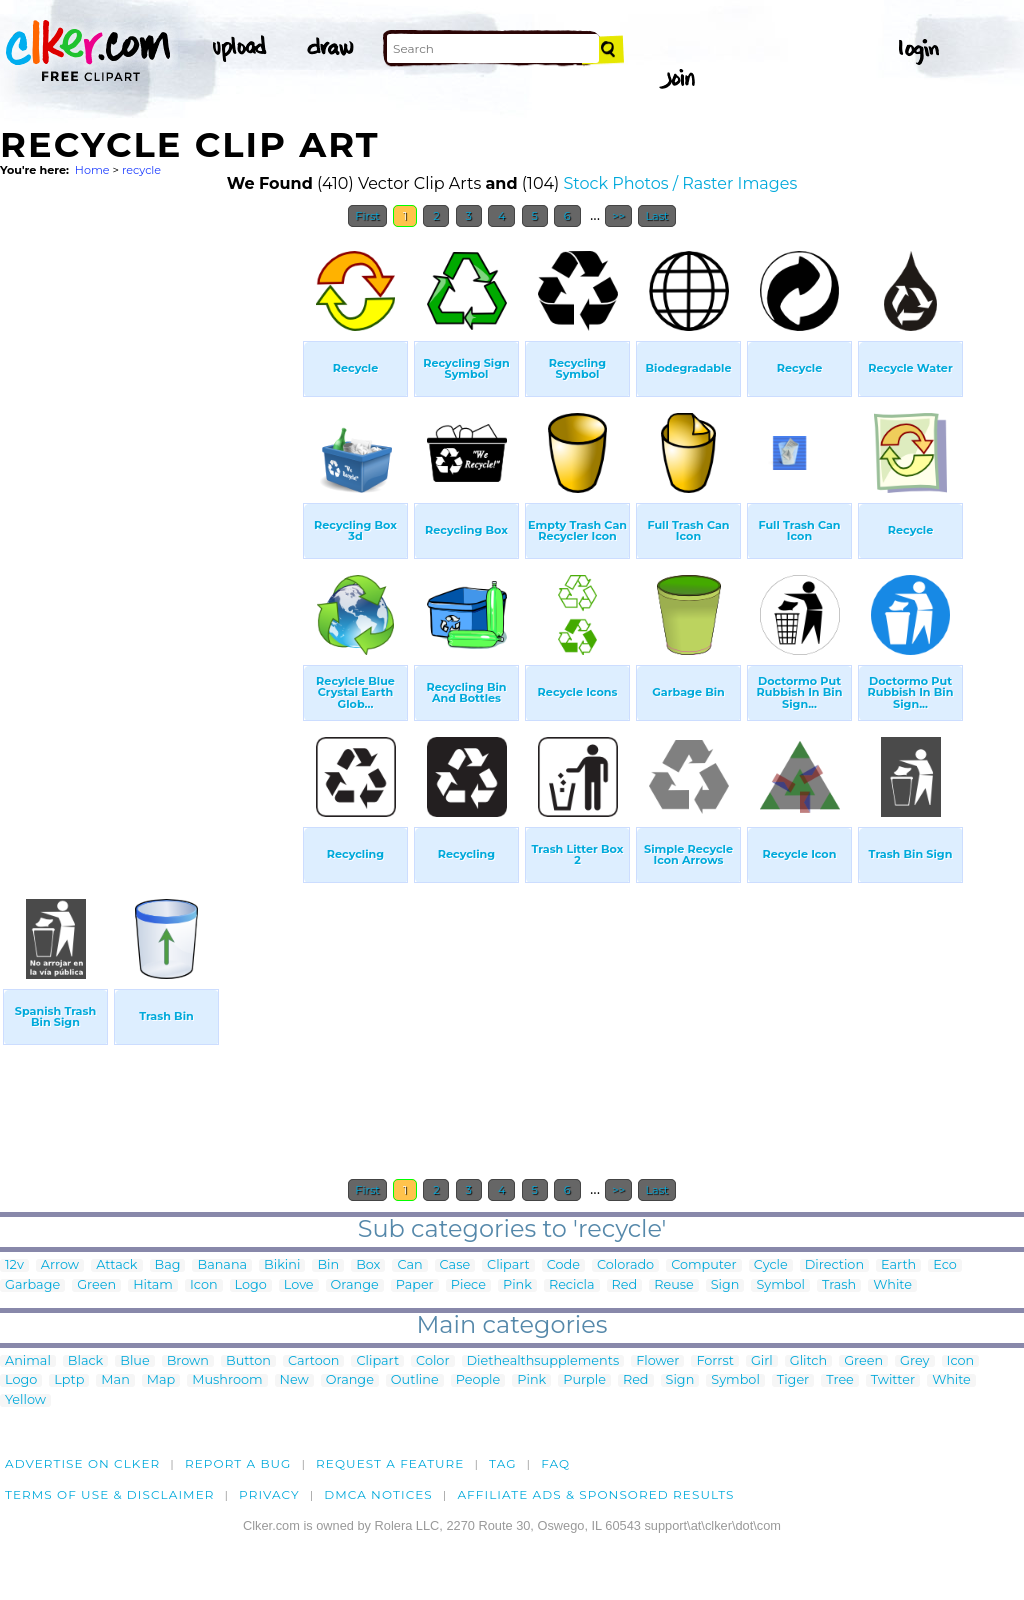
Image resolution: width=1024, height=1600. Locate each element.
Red (625, 1285)
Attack (116, 1265)
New (294, 1380)
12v (14, 1265)
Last (656, 216)
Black (85, 1361)
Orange (355, 1285)
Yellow (25, 1400)
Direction (834, 1265)
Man (115, 1380)
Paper (415, 1285)
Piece (468, 1285)
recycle (141, 170)
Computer (703, 1265)
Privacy (269, 1494)
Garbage (32, 1285)
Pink (517, 1285)
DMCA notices (378, 1494)
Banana (222, 1265)
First (367, 216)
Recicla (572, 1285)
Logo (251, 1285)
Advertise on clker (82, 1463)
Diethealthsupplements (543, 1361)
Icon (204, 1285)
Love (299, 1285)
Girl (762, 1361)
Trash (839, 1285)
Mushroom (227, 1380)
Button (248, 1361)
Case (455, 1265)
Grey (914, 1361)
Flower (657, 1361)
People (478, 1380)
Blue (134, 1361)
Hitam (153, 1285)
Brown (188, 1361)
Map (161, 1380)
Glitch (808, 1361)
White (892, 1285)
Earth (898, 1265)
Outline (415, 1380)
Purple (584, 1380)
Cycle (771, 1265)
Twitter (893, 1380)
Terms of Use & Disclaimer (110, 1494)
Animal (28, 1361)
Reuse (674, 1285)
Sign (725, 1285)
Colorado (625, 1265)
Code (563, 1265)
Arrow (60, 1265)
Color (432, 1361)
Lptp (69, 1380)
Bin (328, 1265)
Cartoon (314, 1361)
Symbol (780, 1285)
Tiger (793, 1380)
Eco (945, 1265)
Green (96, 1285)
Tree (840, 1380)
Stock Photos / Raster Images (681, 183)
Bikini (282, 1265)
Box (368, 1265)
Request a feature (390, 1463)
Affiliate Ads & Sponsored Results (595, 1494)
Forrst (714, 1361)
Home (92, 170)
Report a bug (238, 1463)
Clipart (508, 1265)
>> (618, 216)
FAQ (555, 1463)
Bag (168, 1265)
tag (502, 1463)
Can (409, 1265)
